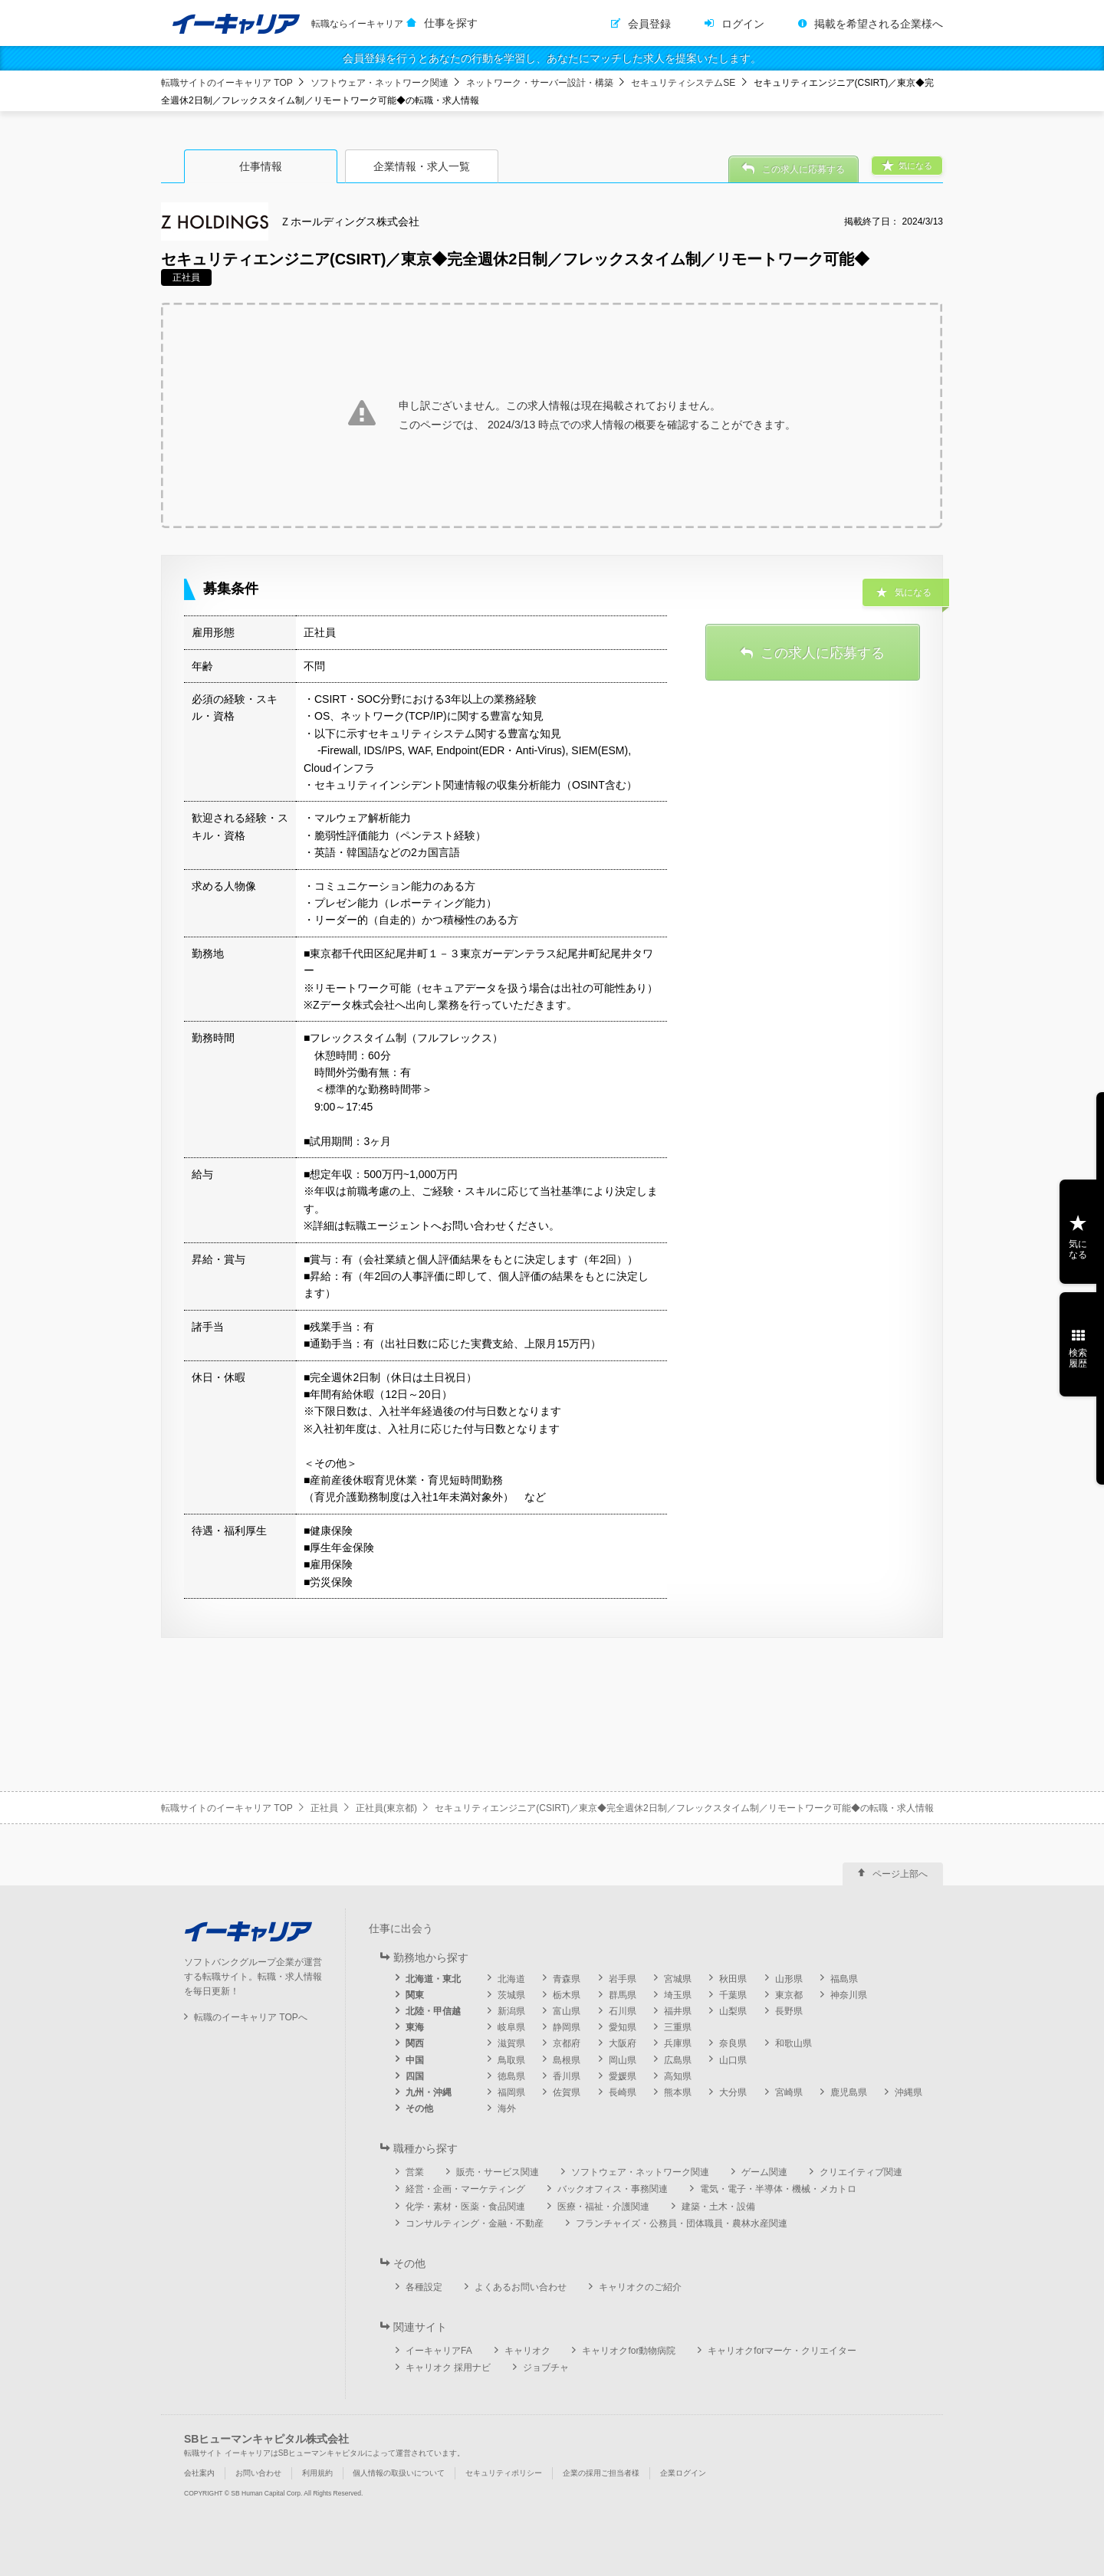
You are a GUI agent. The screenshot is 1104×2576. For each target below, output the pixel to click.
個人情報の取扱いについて (399, 2473)
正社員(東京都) (386, 1808)
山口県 (733, 2060)
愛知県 (622, 2027)
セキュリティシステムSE (683, 82)
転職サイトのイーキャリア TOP (227, 82)
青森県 (566, 1979)
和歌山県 (793, 2043)
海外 (507, 2108)
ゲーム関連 (764, 2172)
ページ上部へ (900, 1874)
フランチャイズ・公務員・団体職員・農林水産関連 (681, 2223)
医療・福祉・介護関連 (603, 2206)
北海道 (511, 1979)
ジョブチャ (546, 2367)
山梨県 (733, 2011)
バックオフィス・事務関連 (612, 2189)
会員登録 (649, 24)
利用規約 (317, 2473)
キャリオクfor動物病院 (628, 2350)
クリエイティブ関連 (861, 2172)
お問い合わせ (258, 2473)
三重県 (678, 2027)
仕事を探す (451, 23)
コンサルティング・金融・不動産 (475, 2223)
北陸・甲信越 (433, 2011)
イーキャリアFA (439, 2350)
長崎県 (622, 2092)
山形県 (789, 1979)
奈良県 (733, 2043)
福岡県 (511, 2092)
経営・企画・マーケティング (465, 2189)
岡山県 (622, 2060)
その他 (419, 2108)
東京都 (789, 1995)
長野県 (789, 2011)
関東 (415, 1995)
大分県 (733, 2092)
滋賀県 (511, 2043)
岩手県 (622, 1979)
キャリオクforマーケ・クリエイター (782, 2350)
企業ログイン (683, 2473)
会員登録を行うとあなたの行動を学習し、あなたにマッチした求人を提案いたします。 (552, 58)
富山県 (566, 2011)
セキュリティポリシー (503, 2473)
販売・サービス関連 (497, 2172)
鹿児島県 (848, 2092)
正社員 (324, 1808)
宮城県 (678, 1979)
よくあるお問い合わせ (521, 2287)
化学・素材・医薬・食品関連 (465, 2206)
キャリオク (527, 2350)
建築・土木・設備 (718, 2206)
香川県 (566, 2076)
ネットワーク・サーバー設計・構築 (539, 82)
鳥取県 (511, 2060)
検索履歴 (1078, 1358)
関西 (415, 2043)
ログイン (742, 24)
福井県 (678, 2011)
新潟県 (511, 2011)
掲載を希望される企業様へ (878, 24)
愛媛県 (622, 2076)
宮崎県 (789, 2092)
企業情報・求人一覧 (421, 166)
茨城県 (511, 1995)
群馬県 (622, 1995)
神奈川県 (848, 1995)
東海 (415, 2027)
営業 (415, 2172)
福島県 (844, 1979)
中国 (415, 2060)
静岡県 (566, 2027)
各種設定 (424, 2287)
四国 (415, 2076)
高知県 (678, 2076)
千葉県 (733, 1995)
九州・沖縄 (429, 2092)
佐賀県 (566, 2092)
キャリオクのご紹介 (640, 2287)
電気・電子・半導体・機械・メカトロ (778, 2189)
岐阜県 (511, 2027)
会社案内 (199, 2473)
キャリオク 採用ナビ (448, 2367)
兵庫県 (678, 2043)
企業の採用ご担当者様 (601, 2473)
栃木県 (566, 1995)
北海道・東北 (433, 1979)
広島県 (678, 2060)
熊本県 (678, 2092)
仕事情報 (260, 166)
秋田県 (733, 1979)
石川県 (622, 2011)
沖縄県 (908, 2092)
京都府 (566, 2043)
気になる (1078, 1249)
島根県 (566, 2060)
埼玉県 (678, 1995)
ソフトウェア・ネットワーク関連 (379, 82)
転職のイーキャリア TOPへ (250, 2017)
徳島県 (511, 2076)
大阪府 (622, 2043)
